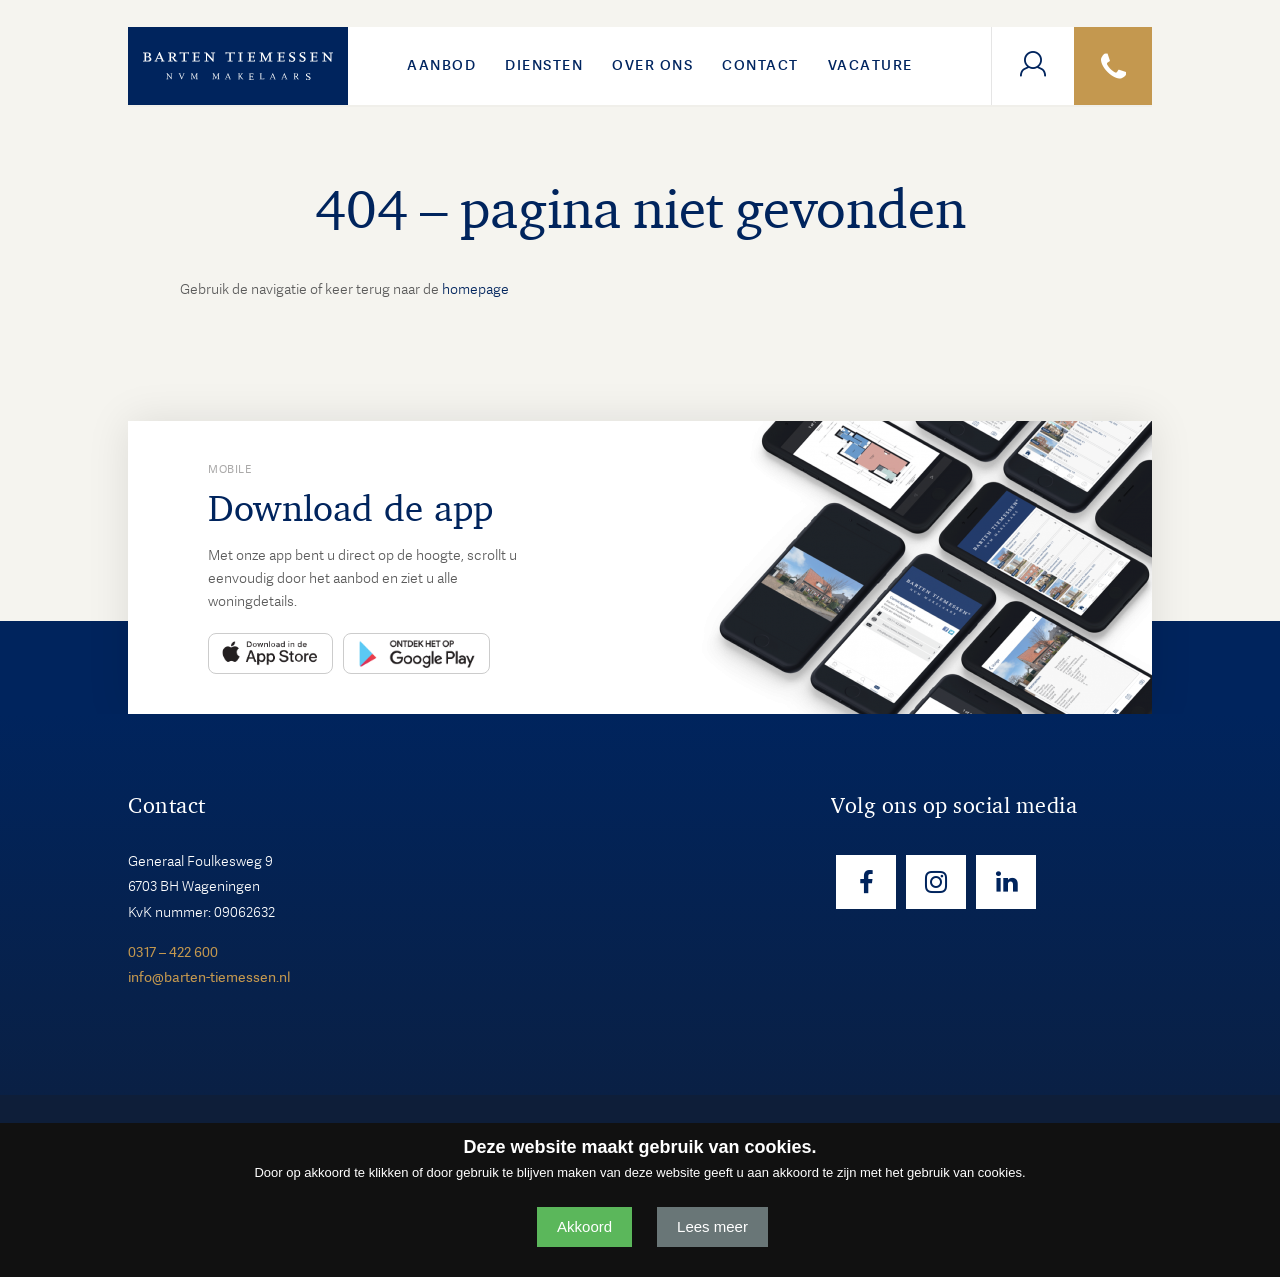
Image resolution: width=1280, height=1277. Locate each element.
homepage (475, 289)
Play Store (416, 653)
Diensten (544, 65)
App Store (270, 653)
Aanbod (441, 65)
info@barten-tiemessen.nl (209, 977)
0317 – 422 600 (173, 952)
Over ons (652, 65)
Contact (760, 65)
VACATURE (870, 65)
